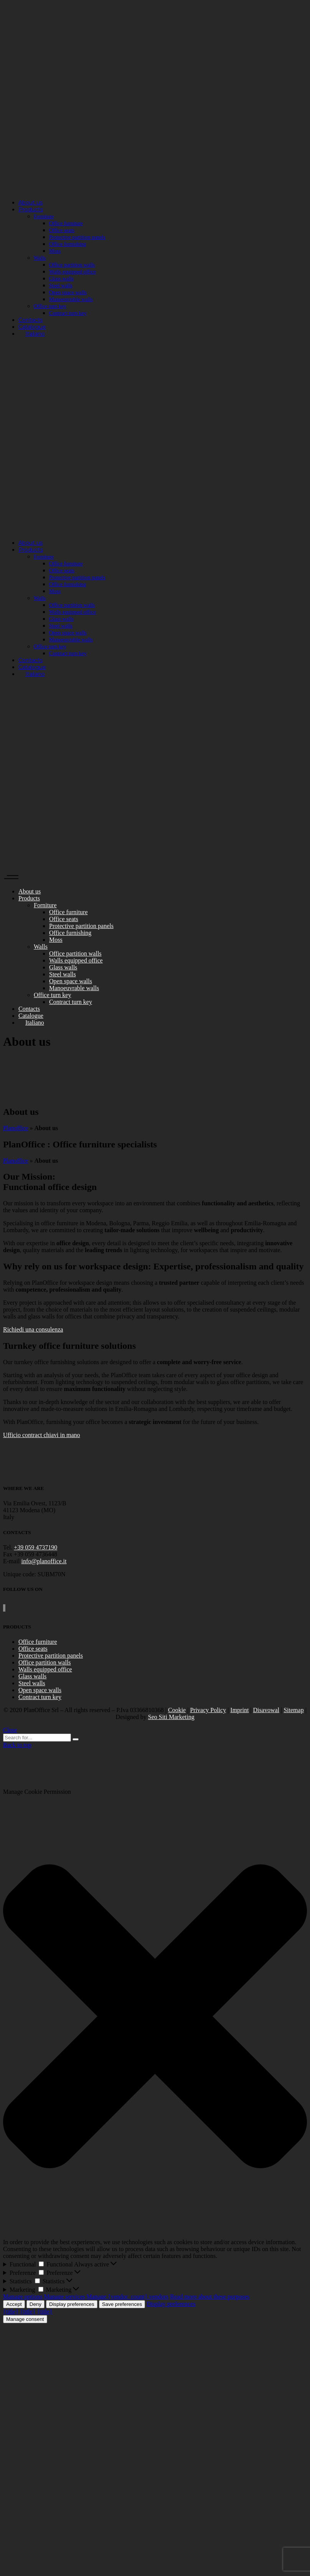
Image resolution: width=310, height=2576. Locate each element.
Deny (35, 2304)
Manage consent (25, 2319)
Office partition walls (44, 1662)
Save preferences (122, 2304)
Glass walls (32, 1676)
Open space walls (39, 1690)
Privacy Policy (208, 1710)
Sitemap (293, 1710)
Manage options (23, 2296)
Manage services (64, 2296)
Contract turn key (39, 1697)
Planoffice (15, 1128)
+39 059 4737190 (35, 1547)
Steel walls (31, 1683)
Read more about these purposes (209, 2296)
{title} (10, 2311)
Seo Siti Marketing (171, 1717)
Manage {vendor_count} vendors (128, 2296)
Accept (14, 2304)
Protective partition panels (50, 1655)
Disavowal (266, 1710)
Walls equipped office (45, 1669)
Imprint (239, 1710)
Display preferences (71, 2304)
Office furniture (37, 1641)
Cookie (177, 1710)
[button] (155, 2017)
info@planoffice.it (44, 1561)
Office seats (33, 1648)
